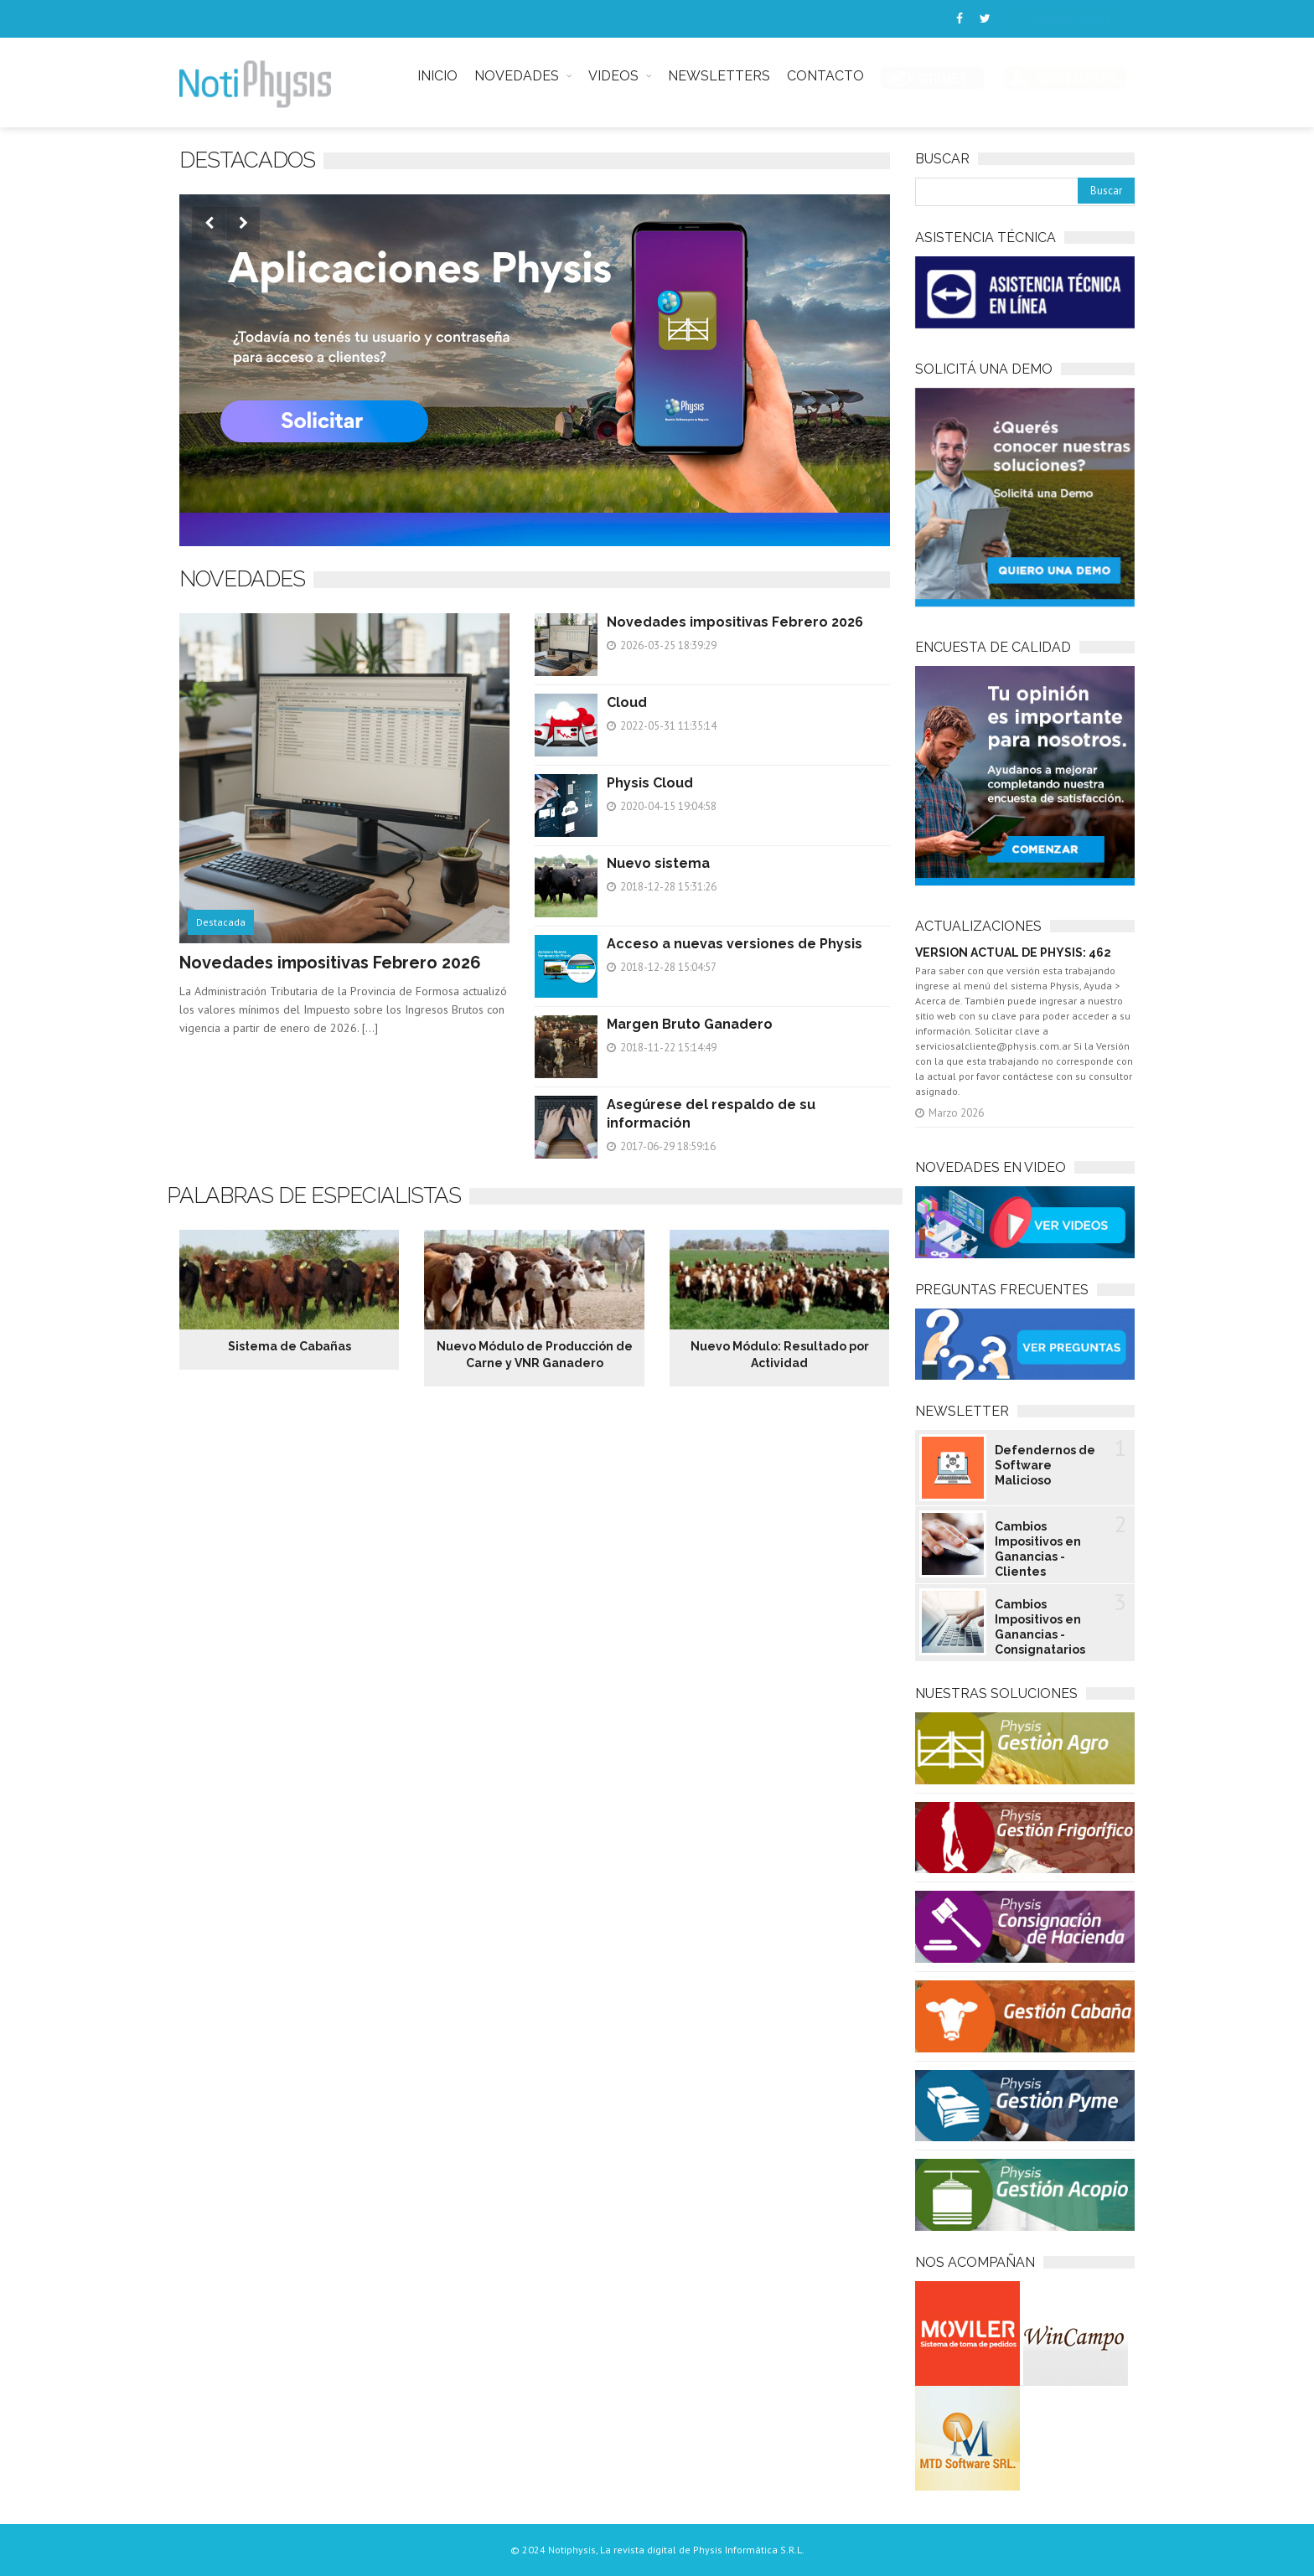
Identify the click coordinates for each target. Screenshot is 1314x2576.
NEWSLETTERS (719, 76)
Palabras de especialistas (314, 1195)
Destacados (247, 160)
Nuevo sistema (658, 863)
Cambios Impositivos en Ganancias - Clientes (1038, 1549)
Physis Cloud (650, 783)
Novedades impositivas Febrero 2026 (330, 962)
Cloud (627, 702)
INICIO (437, 76)
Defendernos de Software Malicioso (1045, 1465)
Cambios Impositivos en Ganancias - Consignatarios (1040, 1627)
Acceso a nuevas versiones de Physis (734, 944)
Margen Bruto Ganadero (690, 1024)
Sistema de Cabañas (289, 1346)
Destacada (221, 922)
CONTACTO (825, 76)
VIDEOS (613, 76)
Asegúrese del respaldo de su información (711, 1114)
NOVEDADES (516, 76)
